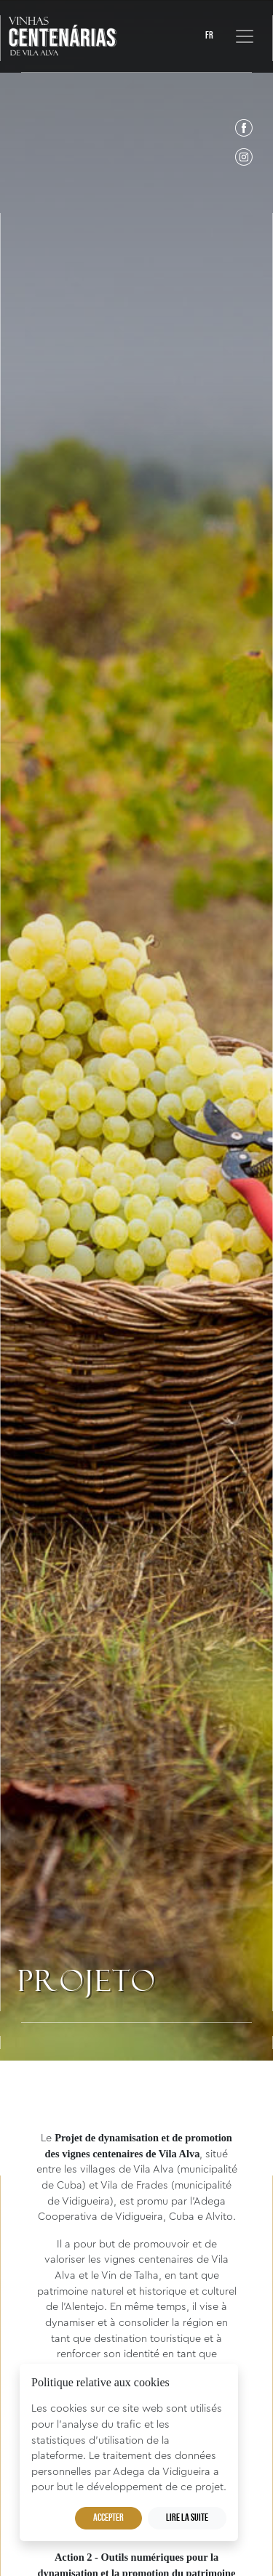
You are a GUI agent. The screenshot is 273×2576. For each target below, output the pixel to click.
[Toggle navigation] (244, 36)
